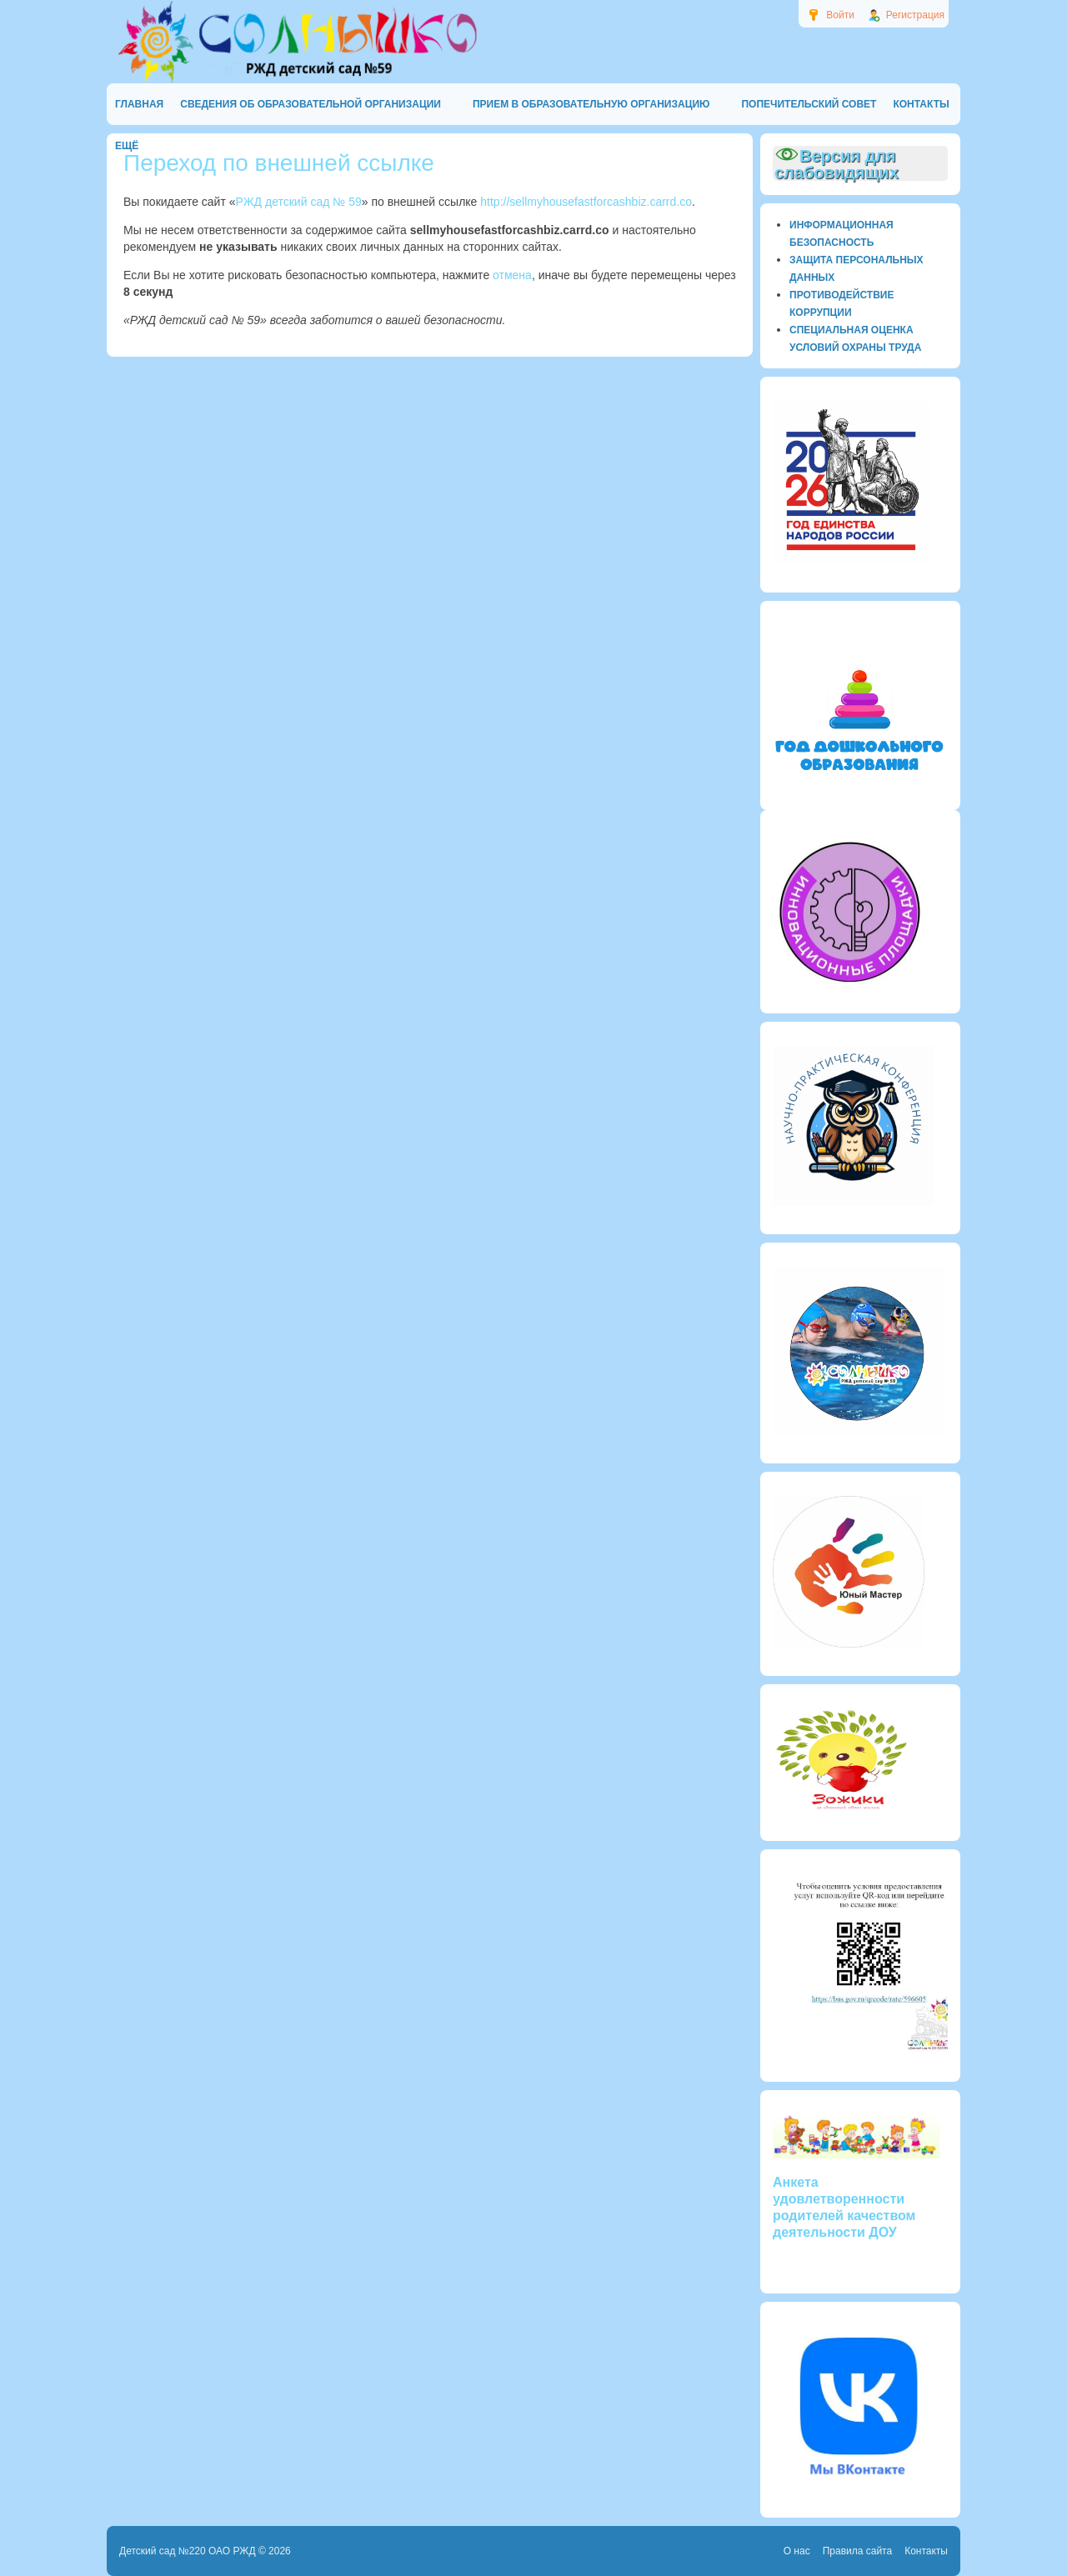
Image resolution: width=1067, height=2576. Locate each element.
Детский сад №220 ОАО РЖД (187, 2551)
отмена (512, 275)
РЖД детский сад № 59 (299, 201)
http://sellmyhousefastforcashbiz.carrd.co (586, 201)
